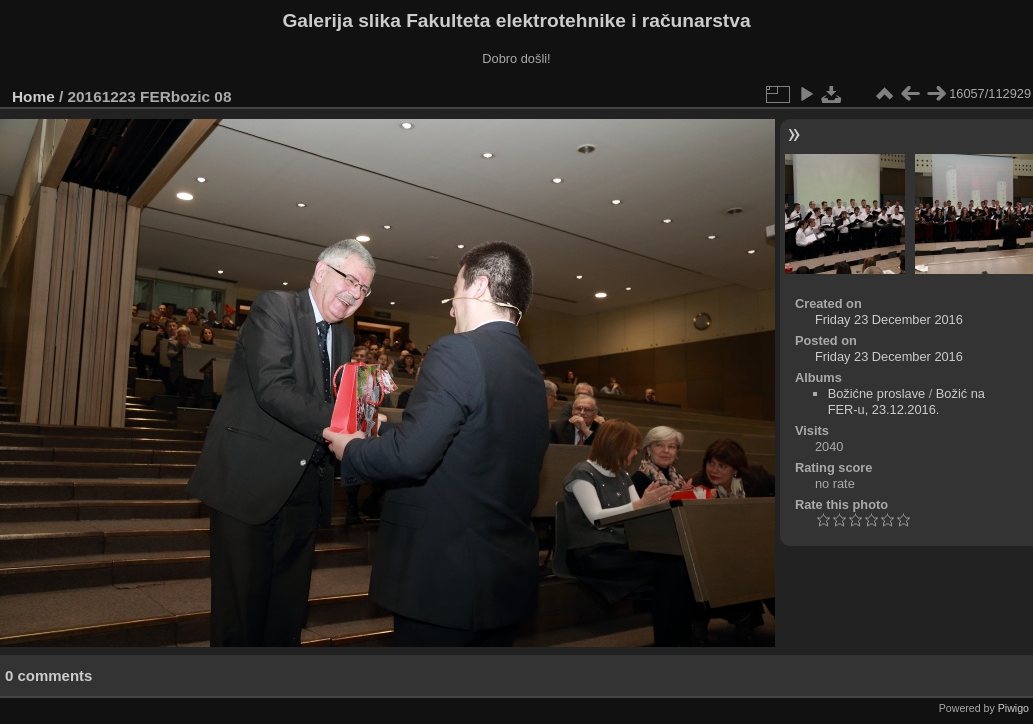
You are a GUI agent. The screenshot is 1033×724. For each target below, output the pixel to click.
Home (33, 96)
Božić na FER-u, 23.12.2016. (906, 401)
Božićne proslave (876, 393)
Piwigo (1013, 708)
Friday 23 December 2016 (889, 319)
